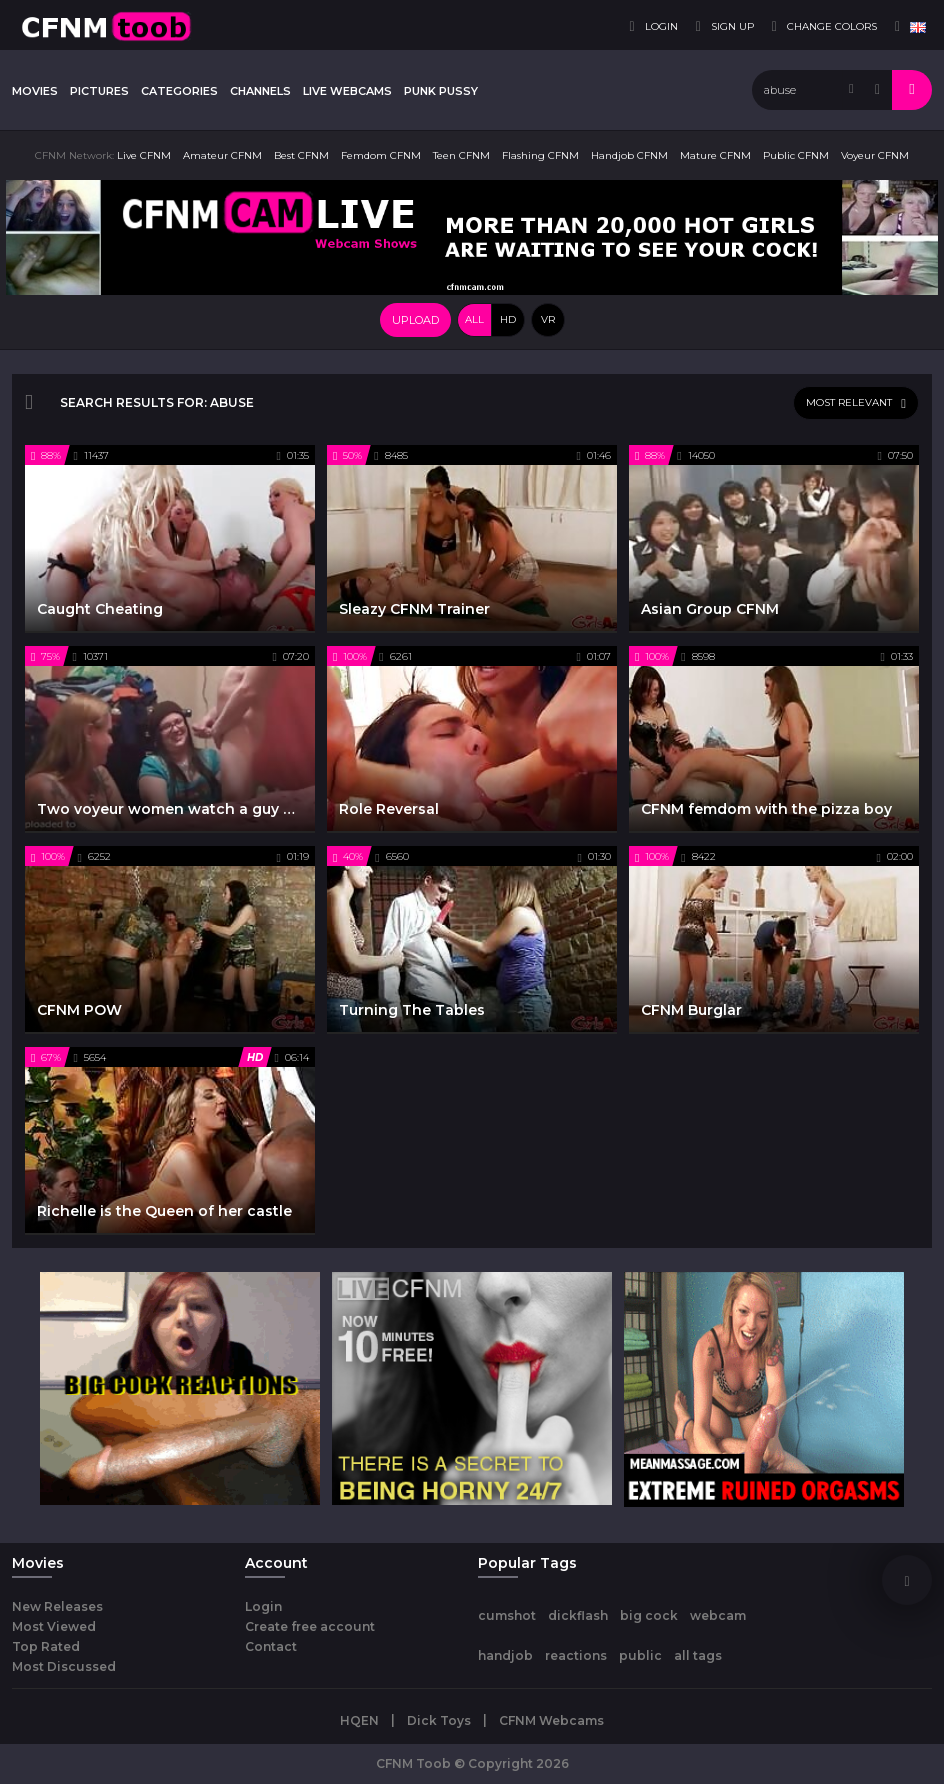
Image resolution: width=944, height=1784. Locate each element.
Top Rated (46, 1646)
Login (263, 1606)
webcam (718, 1615)
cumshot (507, 1615)
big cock (649, 1615)
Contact (271, 1646)
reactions (576, 1655)
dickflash (578, 1615)
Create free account (310, 1626)
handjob (505, 1655)
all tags (698, 1655)
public (640, 1655)
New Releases (57, 1606)
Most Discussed (64, 1666)
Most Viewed (54, 1626)
